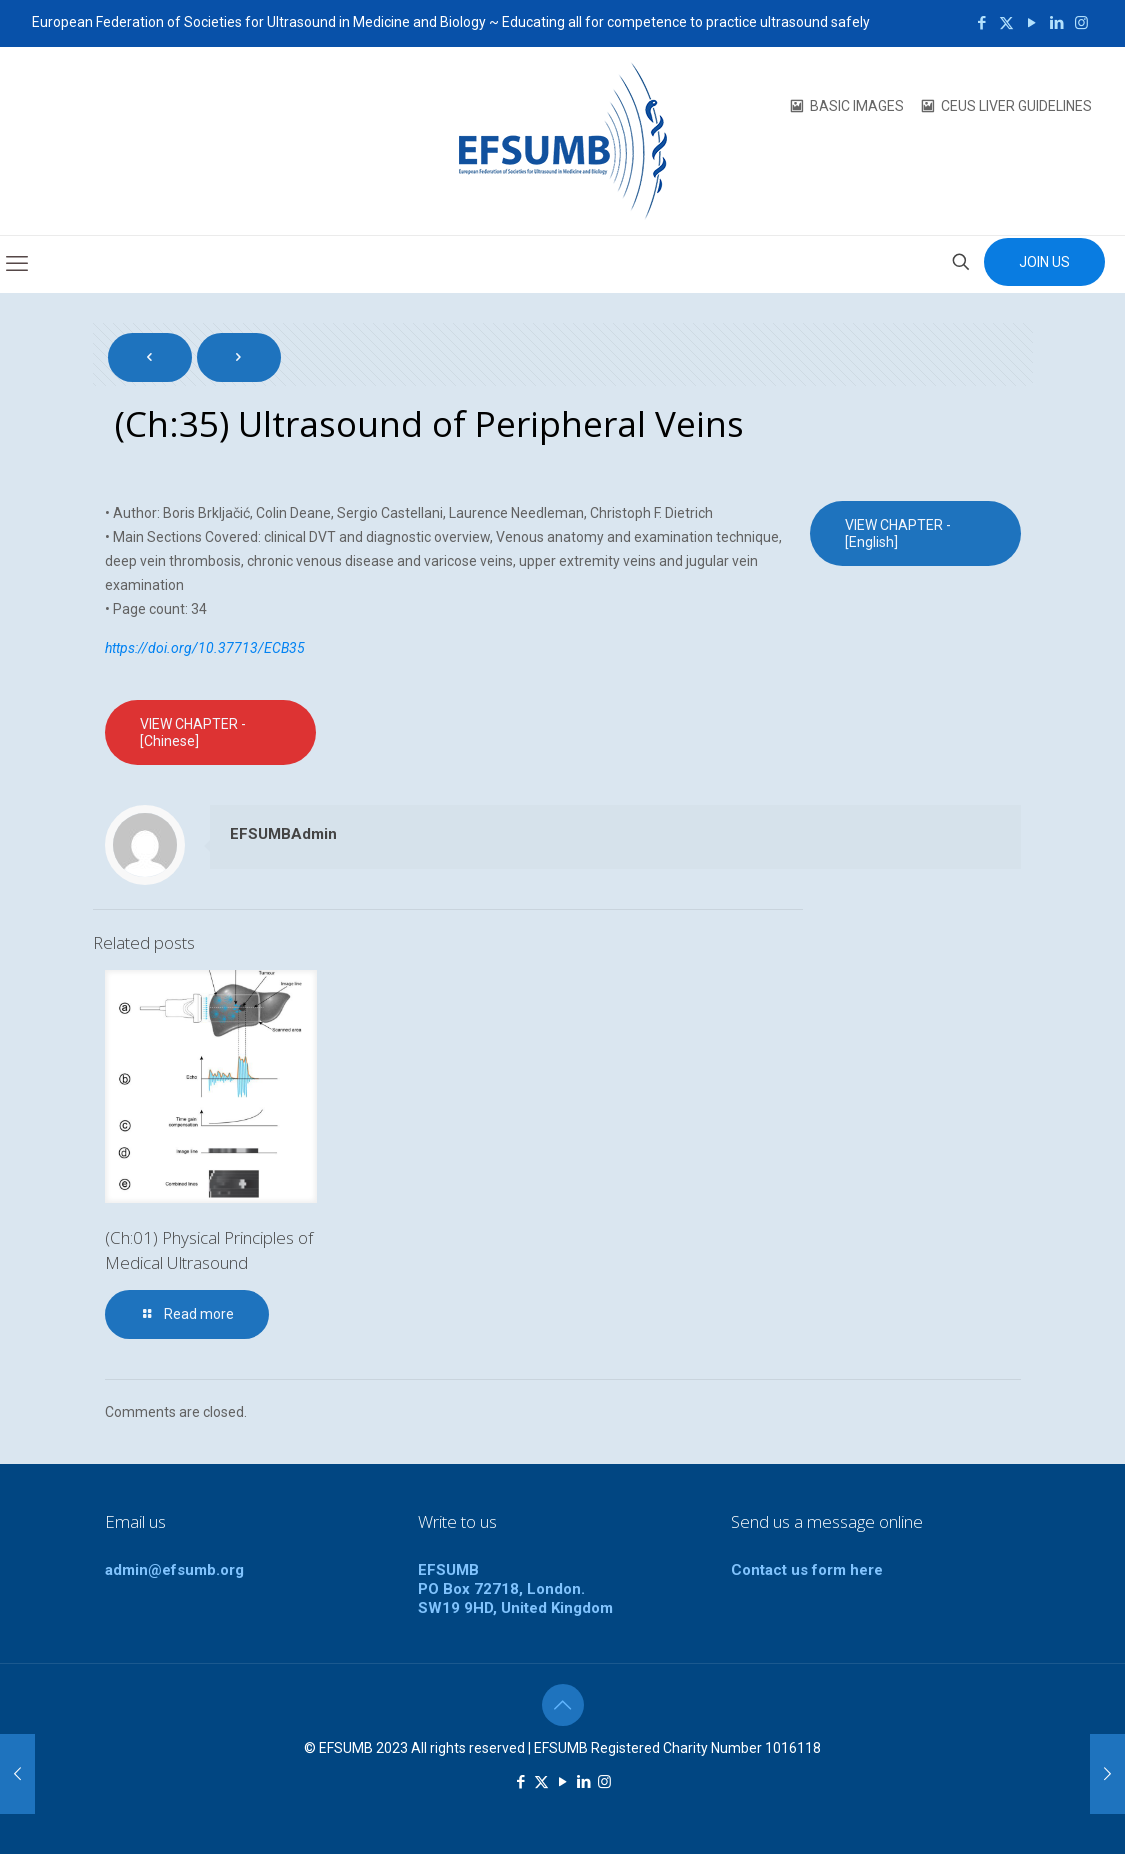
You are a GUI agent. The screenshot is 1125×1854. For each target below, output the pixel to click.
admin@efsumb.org (174, 1570)
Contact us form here (807, 1570)
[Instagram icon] (1081, 23)
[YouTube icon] (1031, 23)
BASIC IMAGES (857, 106)
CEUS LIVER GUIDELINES (1016, 106)
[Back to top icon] (563, 1705)
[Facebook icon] (981, 23)
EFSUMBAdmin (283, 834)
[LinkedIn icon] (1056, 23)
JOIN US (1044, 262)
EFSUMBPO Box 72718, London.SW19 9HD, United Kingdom (515, 1589)
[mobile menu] (17, 264)
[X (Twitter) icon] (1006, 23)
